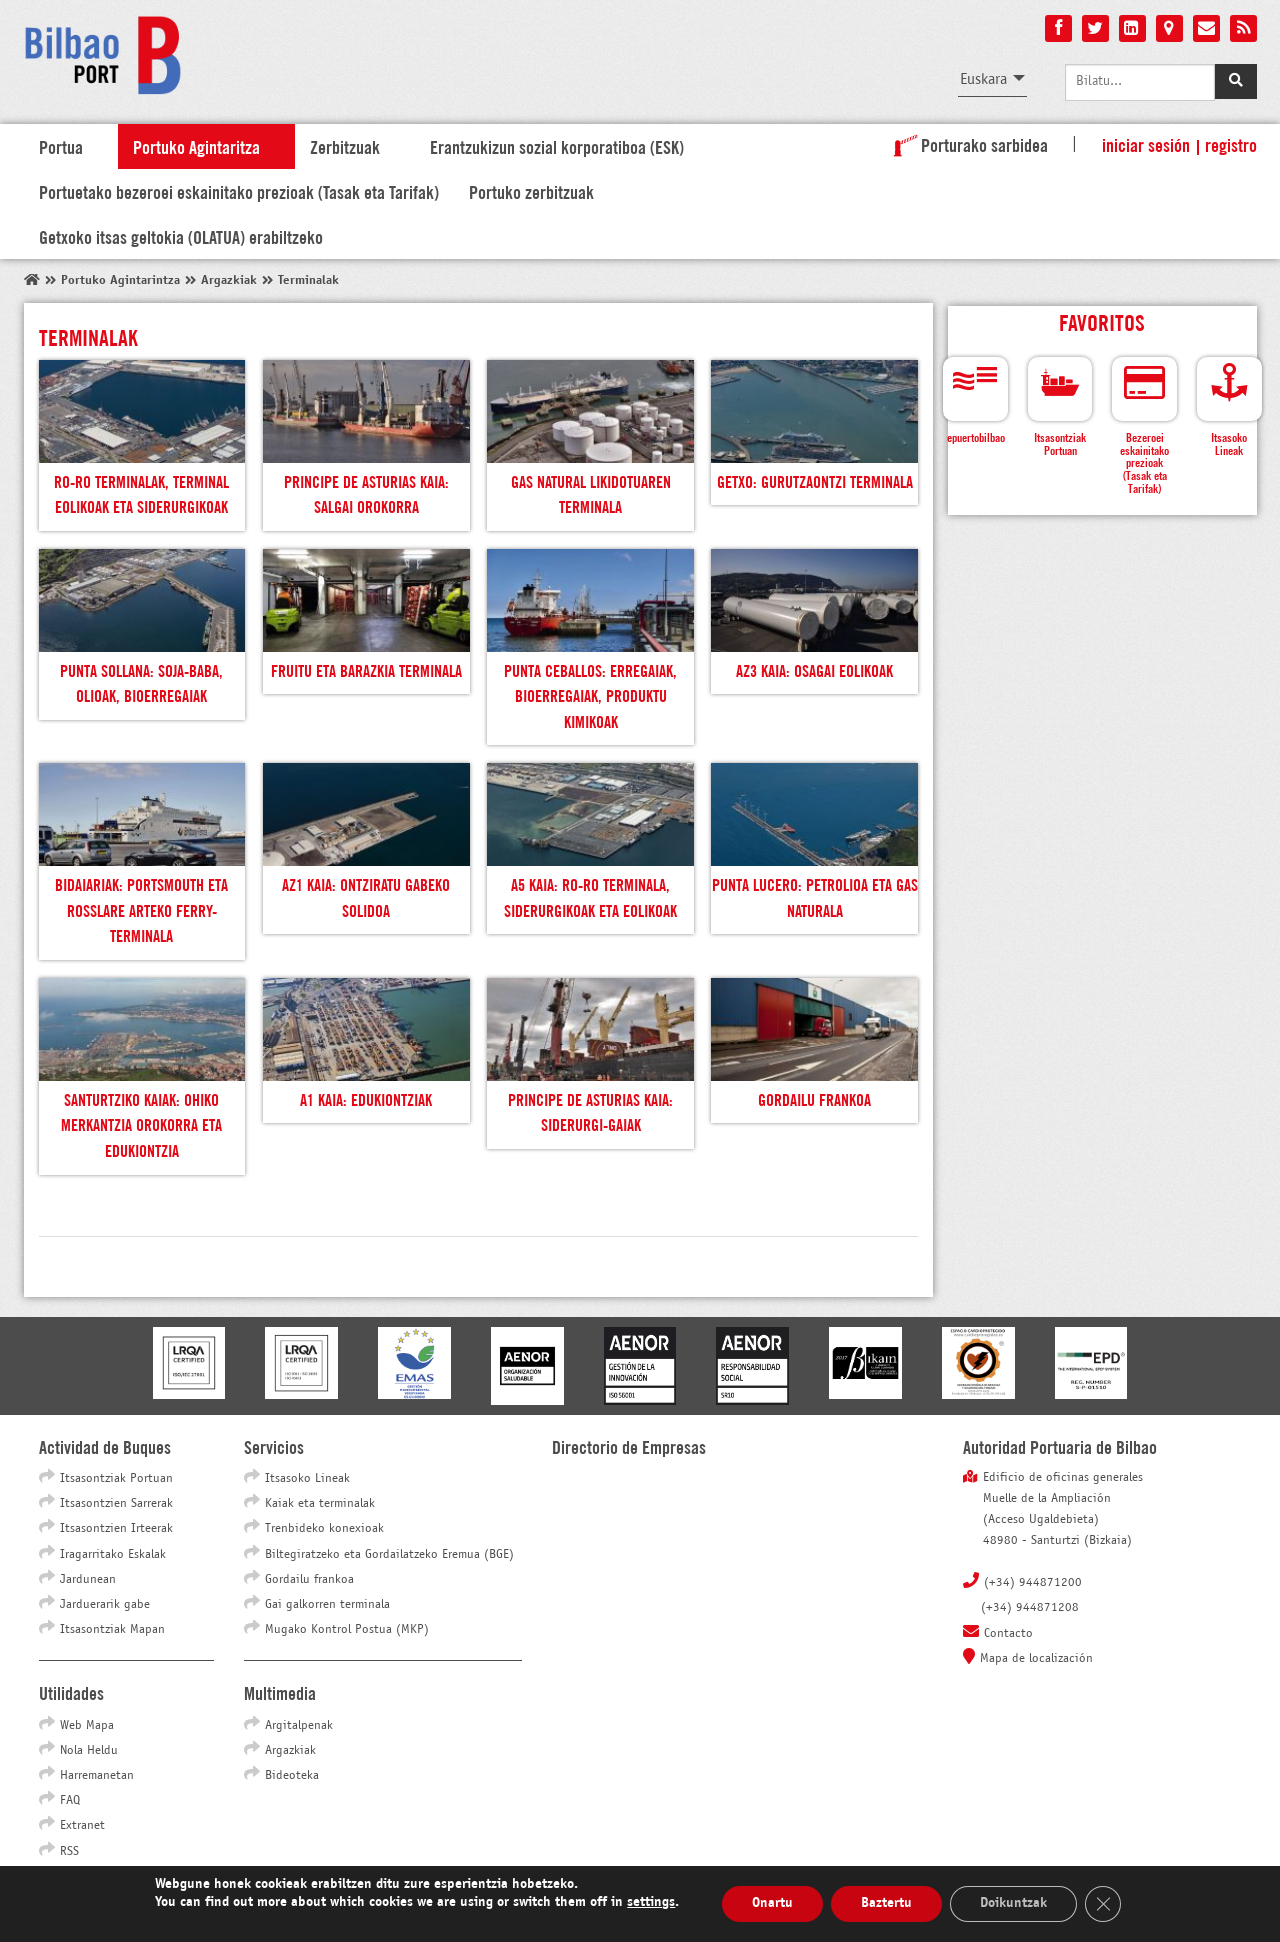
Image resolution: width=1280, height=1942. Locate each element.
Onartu (772, 1903)
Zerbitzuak (345, 146)
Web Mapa (87, 1726)
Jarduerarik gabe (105, 1605)
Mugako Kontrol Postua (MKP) (347, 1630)
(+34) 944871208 (1030, 1608)
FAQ (70, 1801)
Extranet (82, 1826)
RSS (69, 1852)
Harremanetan (97, 1776)
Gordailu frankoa (309, 1580)
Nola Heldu (89, 1751)
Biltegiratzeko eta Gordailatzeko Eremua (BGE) (389, 1555)
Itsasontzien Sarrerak (116, 1504)
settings (651, 1902)
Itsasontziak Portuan (116, 1479)
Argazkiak (290, 1751)
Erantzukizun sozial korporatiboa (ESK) (557, 146)
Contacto (1008, 1634)
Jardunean (88, 1580)
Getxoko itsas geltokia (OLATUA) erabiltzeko (181, 236)
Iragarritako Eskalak (113, 1555)
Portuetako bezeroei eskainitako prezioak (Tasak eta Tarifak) (239, 191)
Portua (61, 146)
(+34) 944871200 (1033, 1583)
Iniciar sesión (1146, 144)
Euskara (983, 79)
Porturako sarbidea (967, 144)
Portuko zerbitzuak (531, 191)
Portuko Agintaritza (196, 146)
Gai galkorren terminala (327, 1605)
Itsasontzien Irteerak (116, 1529)
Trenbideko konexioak (324, 1529)
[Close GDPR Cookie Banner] (1103, 1904)
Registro (1231, 144)
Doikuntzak (1013, 1903)
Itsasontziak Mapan (112, 1630)
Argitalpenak (299, 1726)
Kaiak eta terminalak (320, 1504)
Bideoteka (292, 1776)
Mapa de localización (1036, 1659)
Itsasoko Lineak (307, 1479)
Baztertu (886, 1903)
